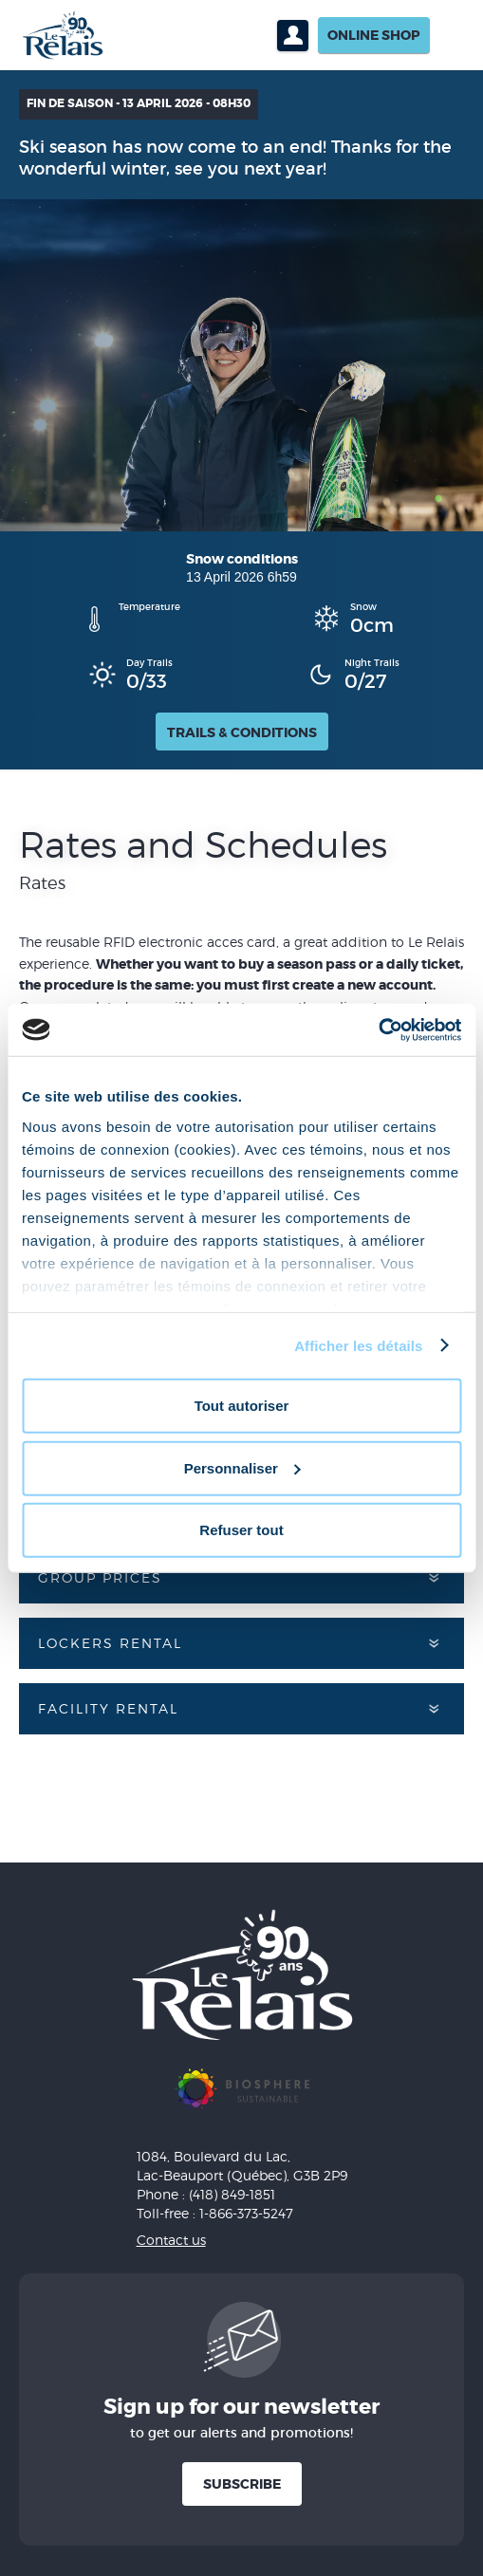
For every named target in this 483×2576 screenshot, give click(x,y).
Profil (292, 35)
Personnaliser (242, 1467)
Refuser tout (241, 1530)
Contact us (171, 2240)
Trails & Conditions (242, 732)
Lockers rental (110, 1643)
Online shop (373, 35)
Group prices (100, 1577)
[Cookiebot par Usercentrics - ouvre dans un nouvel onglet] (378, 1029)
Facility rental (108, 1708)
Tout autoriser (242, 1406)
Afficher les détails (358, 1345)
